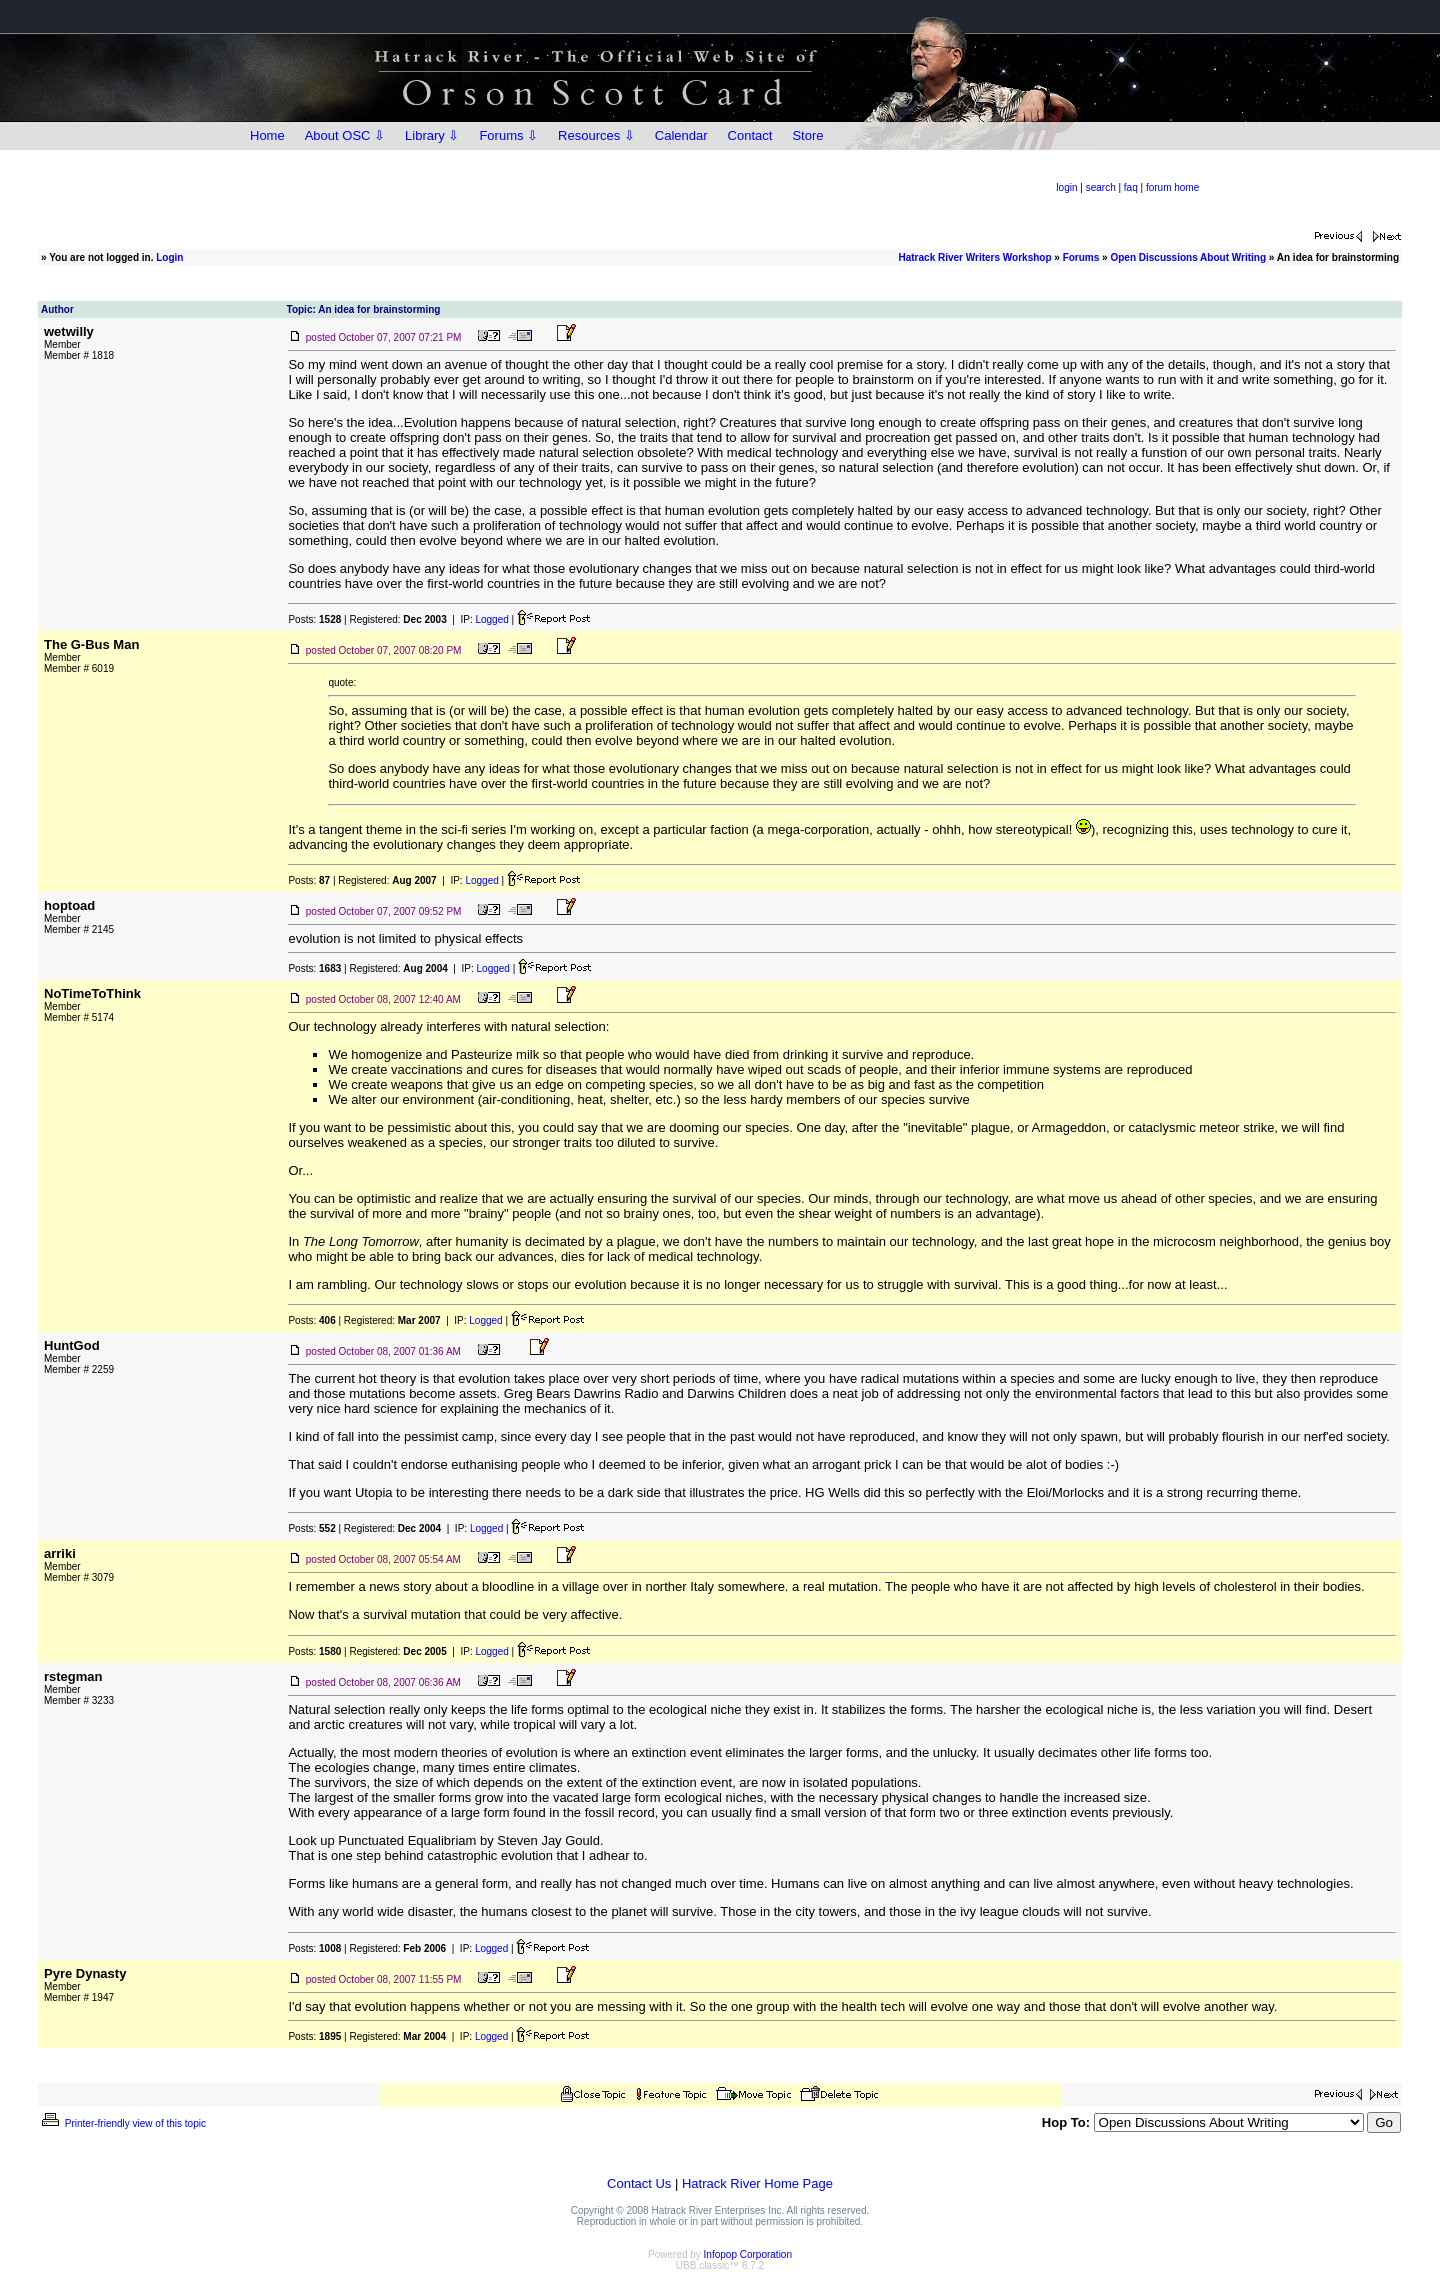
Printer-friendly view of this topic (122, 2123)
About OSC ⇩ (345, 135)
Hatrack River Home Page (757, 2183)
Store (807, 135)
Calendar (681, 135)
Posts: (314, 619)
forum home (1172, 187)
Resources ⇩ (596, 135)
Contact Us (639, 2183)
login (1066, 187)
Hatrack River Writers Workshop (975, 257)
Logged (491, 619)
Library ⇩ (432, 135)
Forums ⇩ (508, 135)
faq (1131, 187)
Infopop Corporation (748, 2254)
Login (169, 257)
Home (267, 135)
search (1101, 187)
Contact (750, 135)
